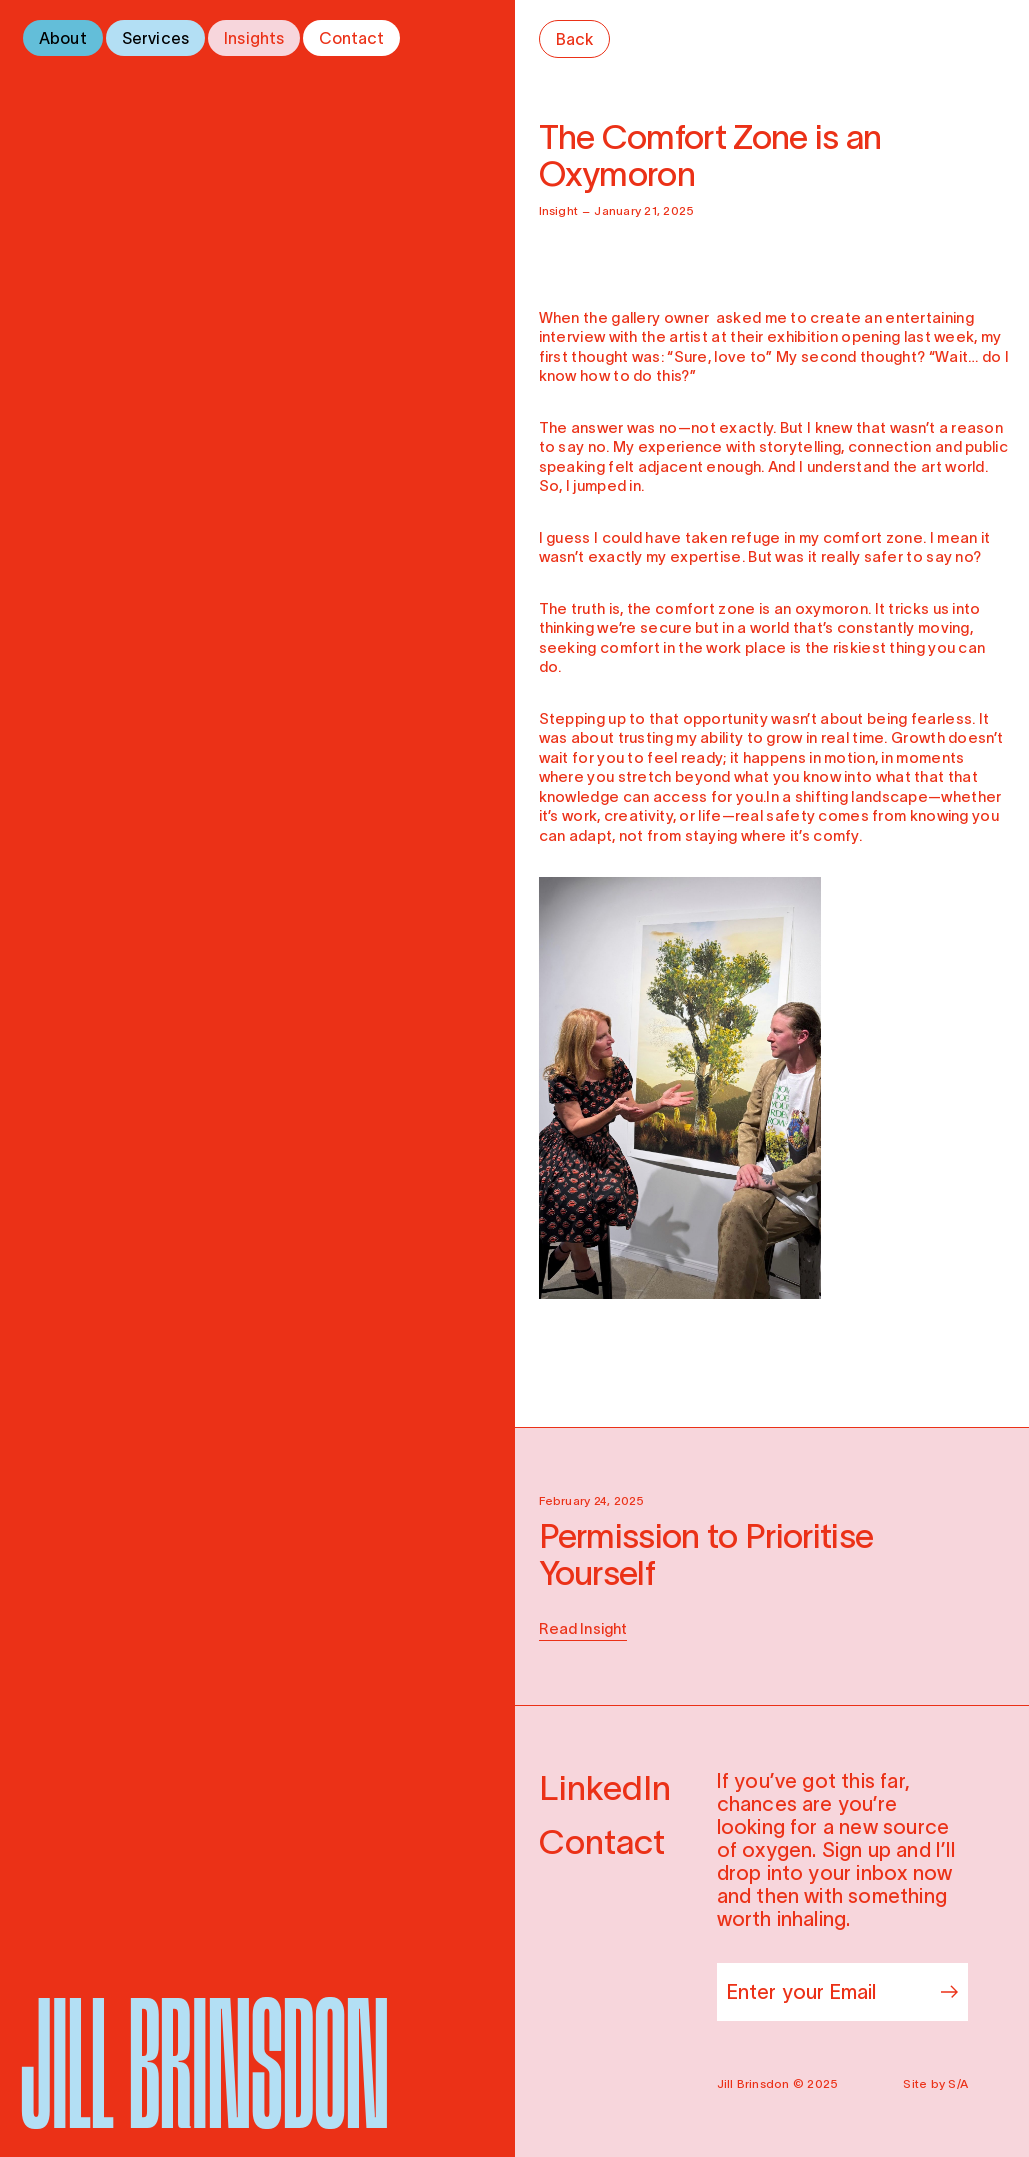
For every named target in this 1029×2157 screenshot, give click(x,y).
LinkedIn (605, 1788)
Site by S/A (935, 2083)
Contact (351, 38)
